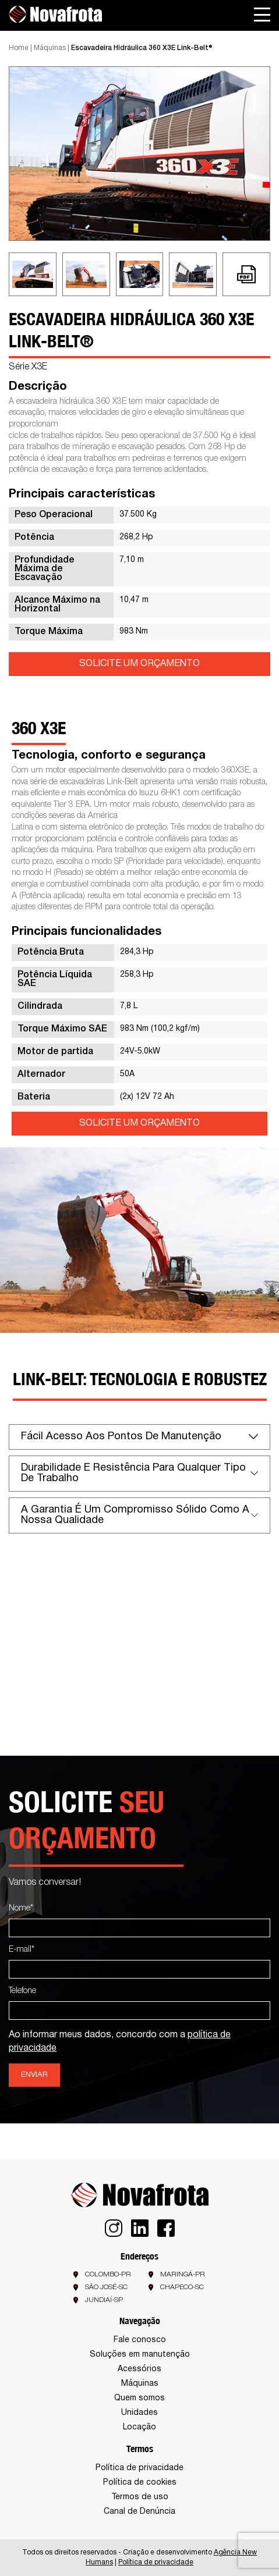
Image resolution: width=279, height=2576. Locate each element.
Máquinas (50, 48)
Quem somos (139, 2398)
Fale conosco (140, 2340)
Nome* (21, 1908)
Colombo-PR (108, 2274)
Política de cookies (139, 2482)
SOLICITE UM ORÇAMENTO (139, 664)
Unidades (139, 2413)
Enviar (34, 2075)
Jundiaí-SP (104, 2300)
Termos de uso (139, 2497)
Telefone (22, 1991)
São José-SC (106, 2287)
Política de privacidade (139, 2468)
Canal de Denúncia (139, 2511)
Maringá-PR (182, 2274)
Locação (139, 2427)
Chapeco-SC (182, 2287)
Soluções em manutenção (140, 2354)
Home (19, 48)
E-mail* (21, 1950)
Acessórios (139, 2369)
